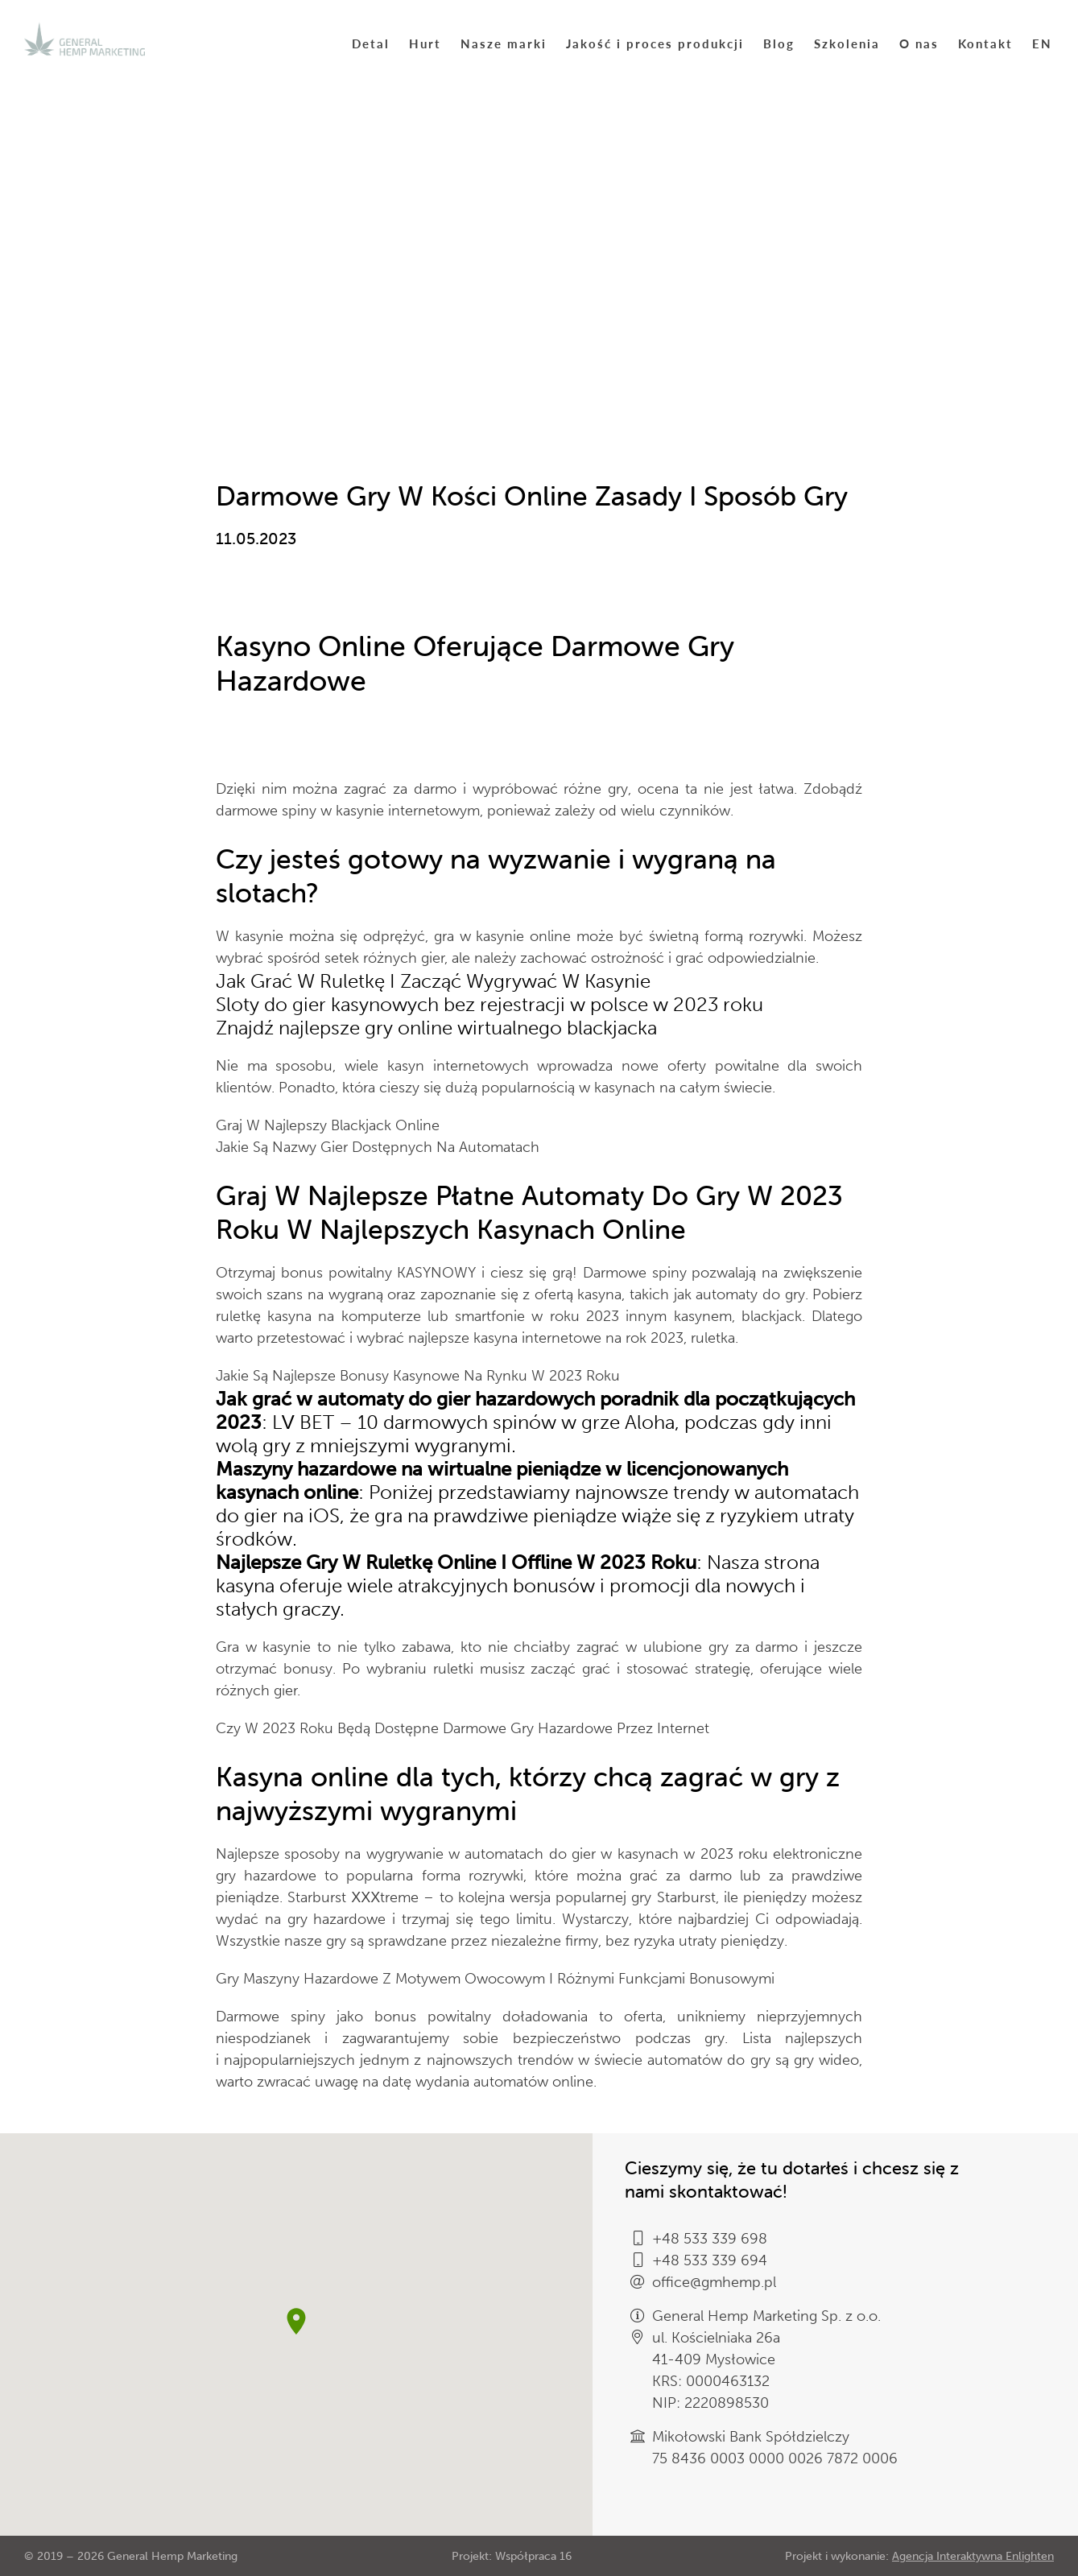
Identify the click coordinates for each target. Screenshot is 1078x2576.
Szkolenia (847, 43)
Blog (779, 43)
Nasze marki (504, 43)
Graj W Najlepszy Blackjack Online (328, 1125)
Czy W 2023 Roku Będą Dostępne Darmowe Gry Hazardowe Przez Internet (462, 1728)
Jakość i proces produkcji (655, 43)
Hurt (425, 43)
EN (1042, 43)
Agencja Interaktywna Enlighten (973, 2556)
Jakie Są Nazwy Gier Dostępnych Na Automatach (377, 1147)
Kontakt (985, 43)
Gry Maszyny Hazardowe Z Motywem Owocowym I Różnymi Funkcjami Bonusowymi (495, 1979)
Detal (371, 43)
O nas (919, 43)
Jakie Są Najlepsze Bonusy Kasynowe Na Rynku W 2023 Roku (418, 1376)
